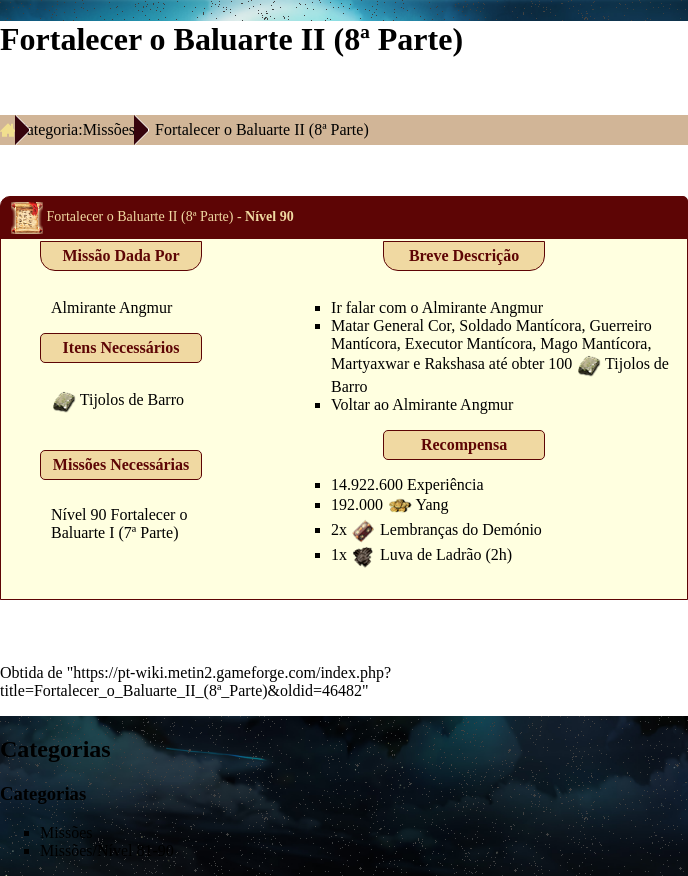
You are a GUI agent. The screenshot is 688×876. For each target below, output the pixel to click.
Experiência (445, 484)
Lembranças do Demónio (461, 529)
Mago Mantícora (593, 343)
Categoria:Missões (75, 129)
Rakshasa (454, 363)
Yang (432, 504)
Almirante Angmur (111, 307)
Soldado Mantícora (520, 325)
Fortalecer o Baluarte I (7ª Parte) (119, 523)
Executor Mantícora (469, 343)
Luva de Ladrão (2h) (446, 554)
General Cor (412, 325)
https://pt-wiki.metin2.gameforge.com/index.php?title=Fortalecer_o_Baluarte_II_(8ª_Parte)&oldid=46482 (195, 681)
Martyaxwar (370, 363)
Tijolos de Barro (132, 399)
